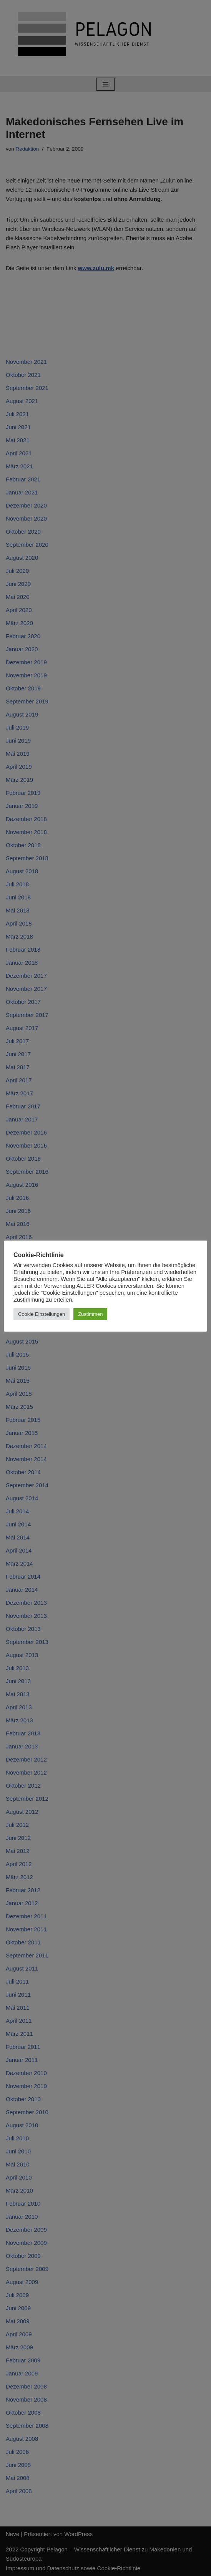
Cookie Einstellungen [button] (41, 1314)
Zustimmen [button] (90, 1314)
